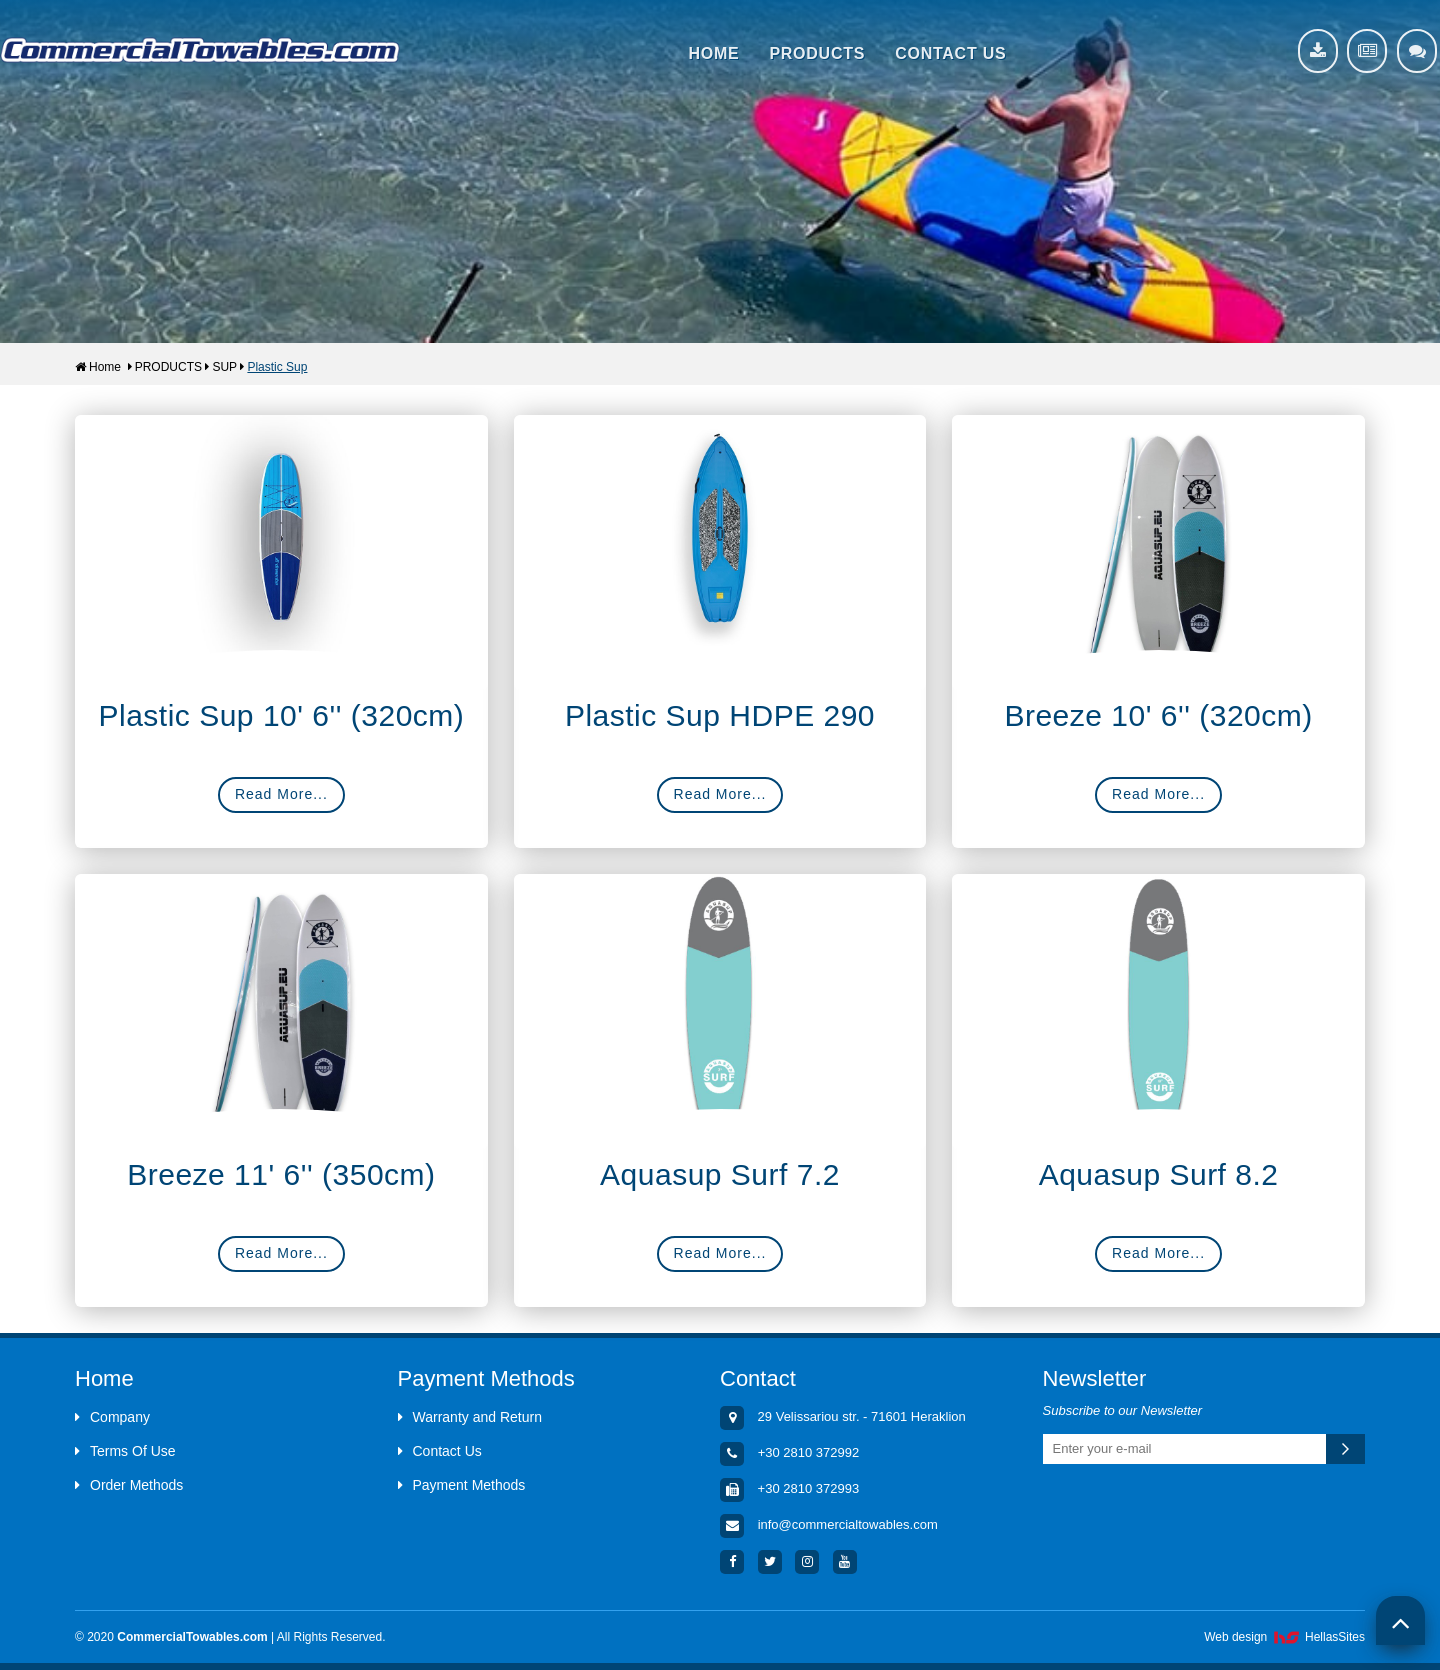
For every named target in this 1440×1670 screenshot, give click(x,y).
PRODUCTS (817, 53)
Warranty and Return (470, 1417)
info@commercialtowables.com (848, 1524)
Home (98, 367)
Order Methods (129, 1485)
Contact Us (440, 1451)
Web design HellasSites (1284, 1637)
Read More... (281, 794)
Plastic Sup (277, 367)
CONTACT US (950, 53)
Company (112, 1417)
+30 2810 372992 (809, 1452)
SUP (224, 367)
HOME (713, 53)
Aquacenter (200, 50)
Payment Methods (462, 1485)
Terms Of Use (125, 1451)
